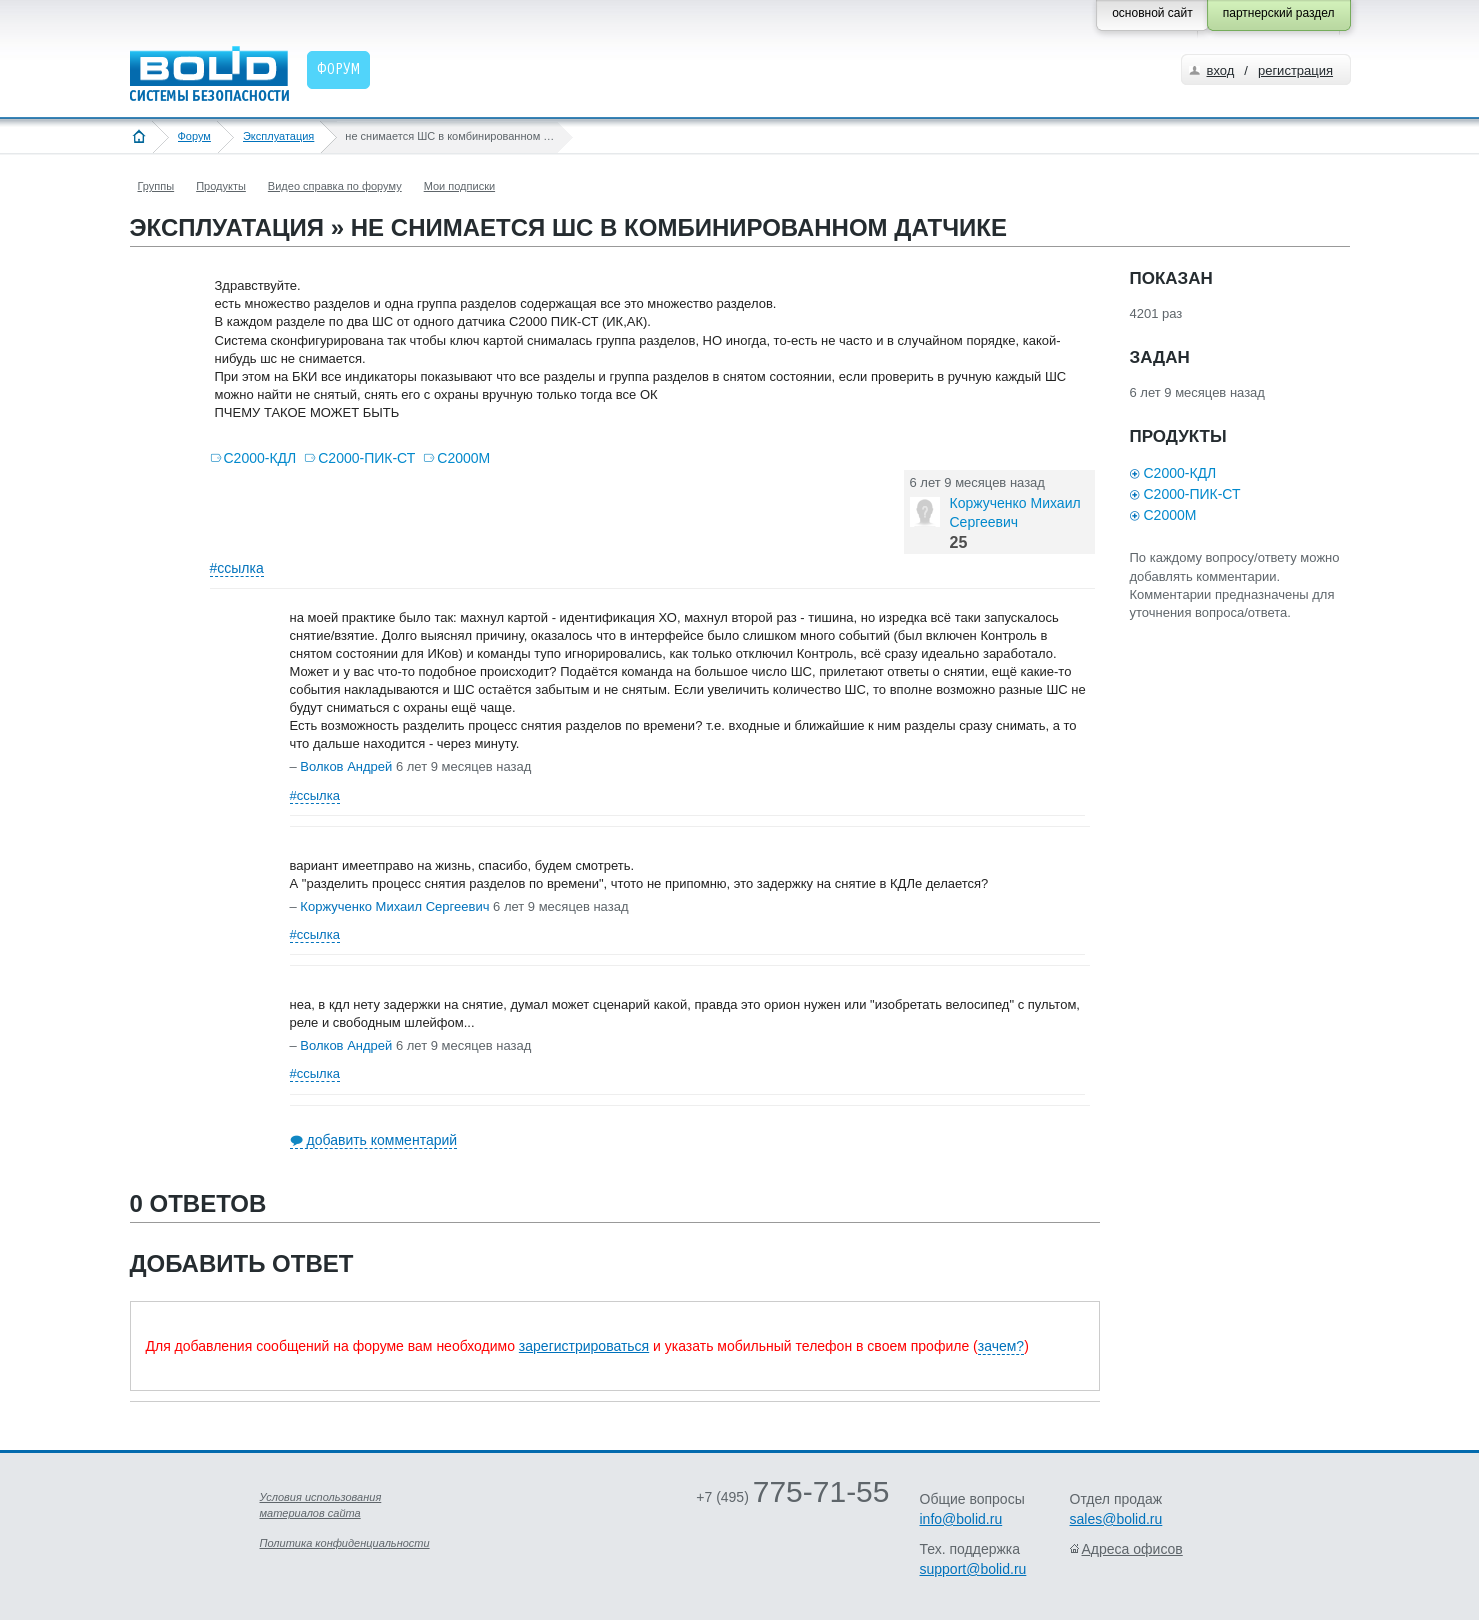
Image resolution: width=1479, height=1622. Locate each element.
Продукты (221, 186)
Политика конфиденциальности (345, 1543)
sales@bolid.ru (1116, 1519)
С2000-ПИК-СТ (366, 458)
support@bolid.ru (973, 1569)
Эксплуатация (278, 136)
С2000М (463, 458)
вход (1221, 70)
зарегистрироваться (584, 1346)
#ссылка (237, 568)
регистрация (1295, 70)
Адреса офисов (1132, 1549)
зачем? (1001, 1346)
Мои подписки (459, 186)
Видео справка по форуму (335, 186)
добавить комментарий (382, 1140)
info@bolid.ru (961, 1519)
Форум (194, 136)
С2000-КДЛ (260, 458)
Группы (156, 186)
